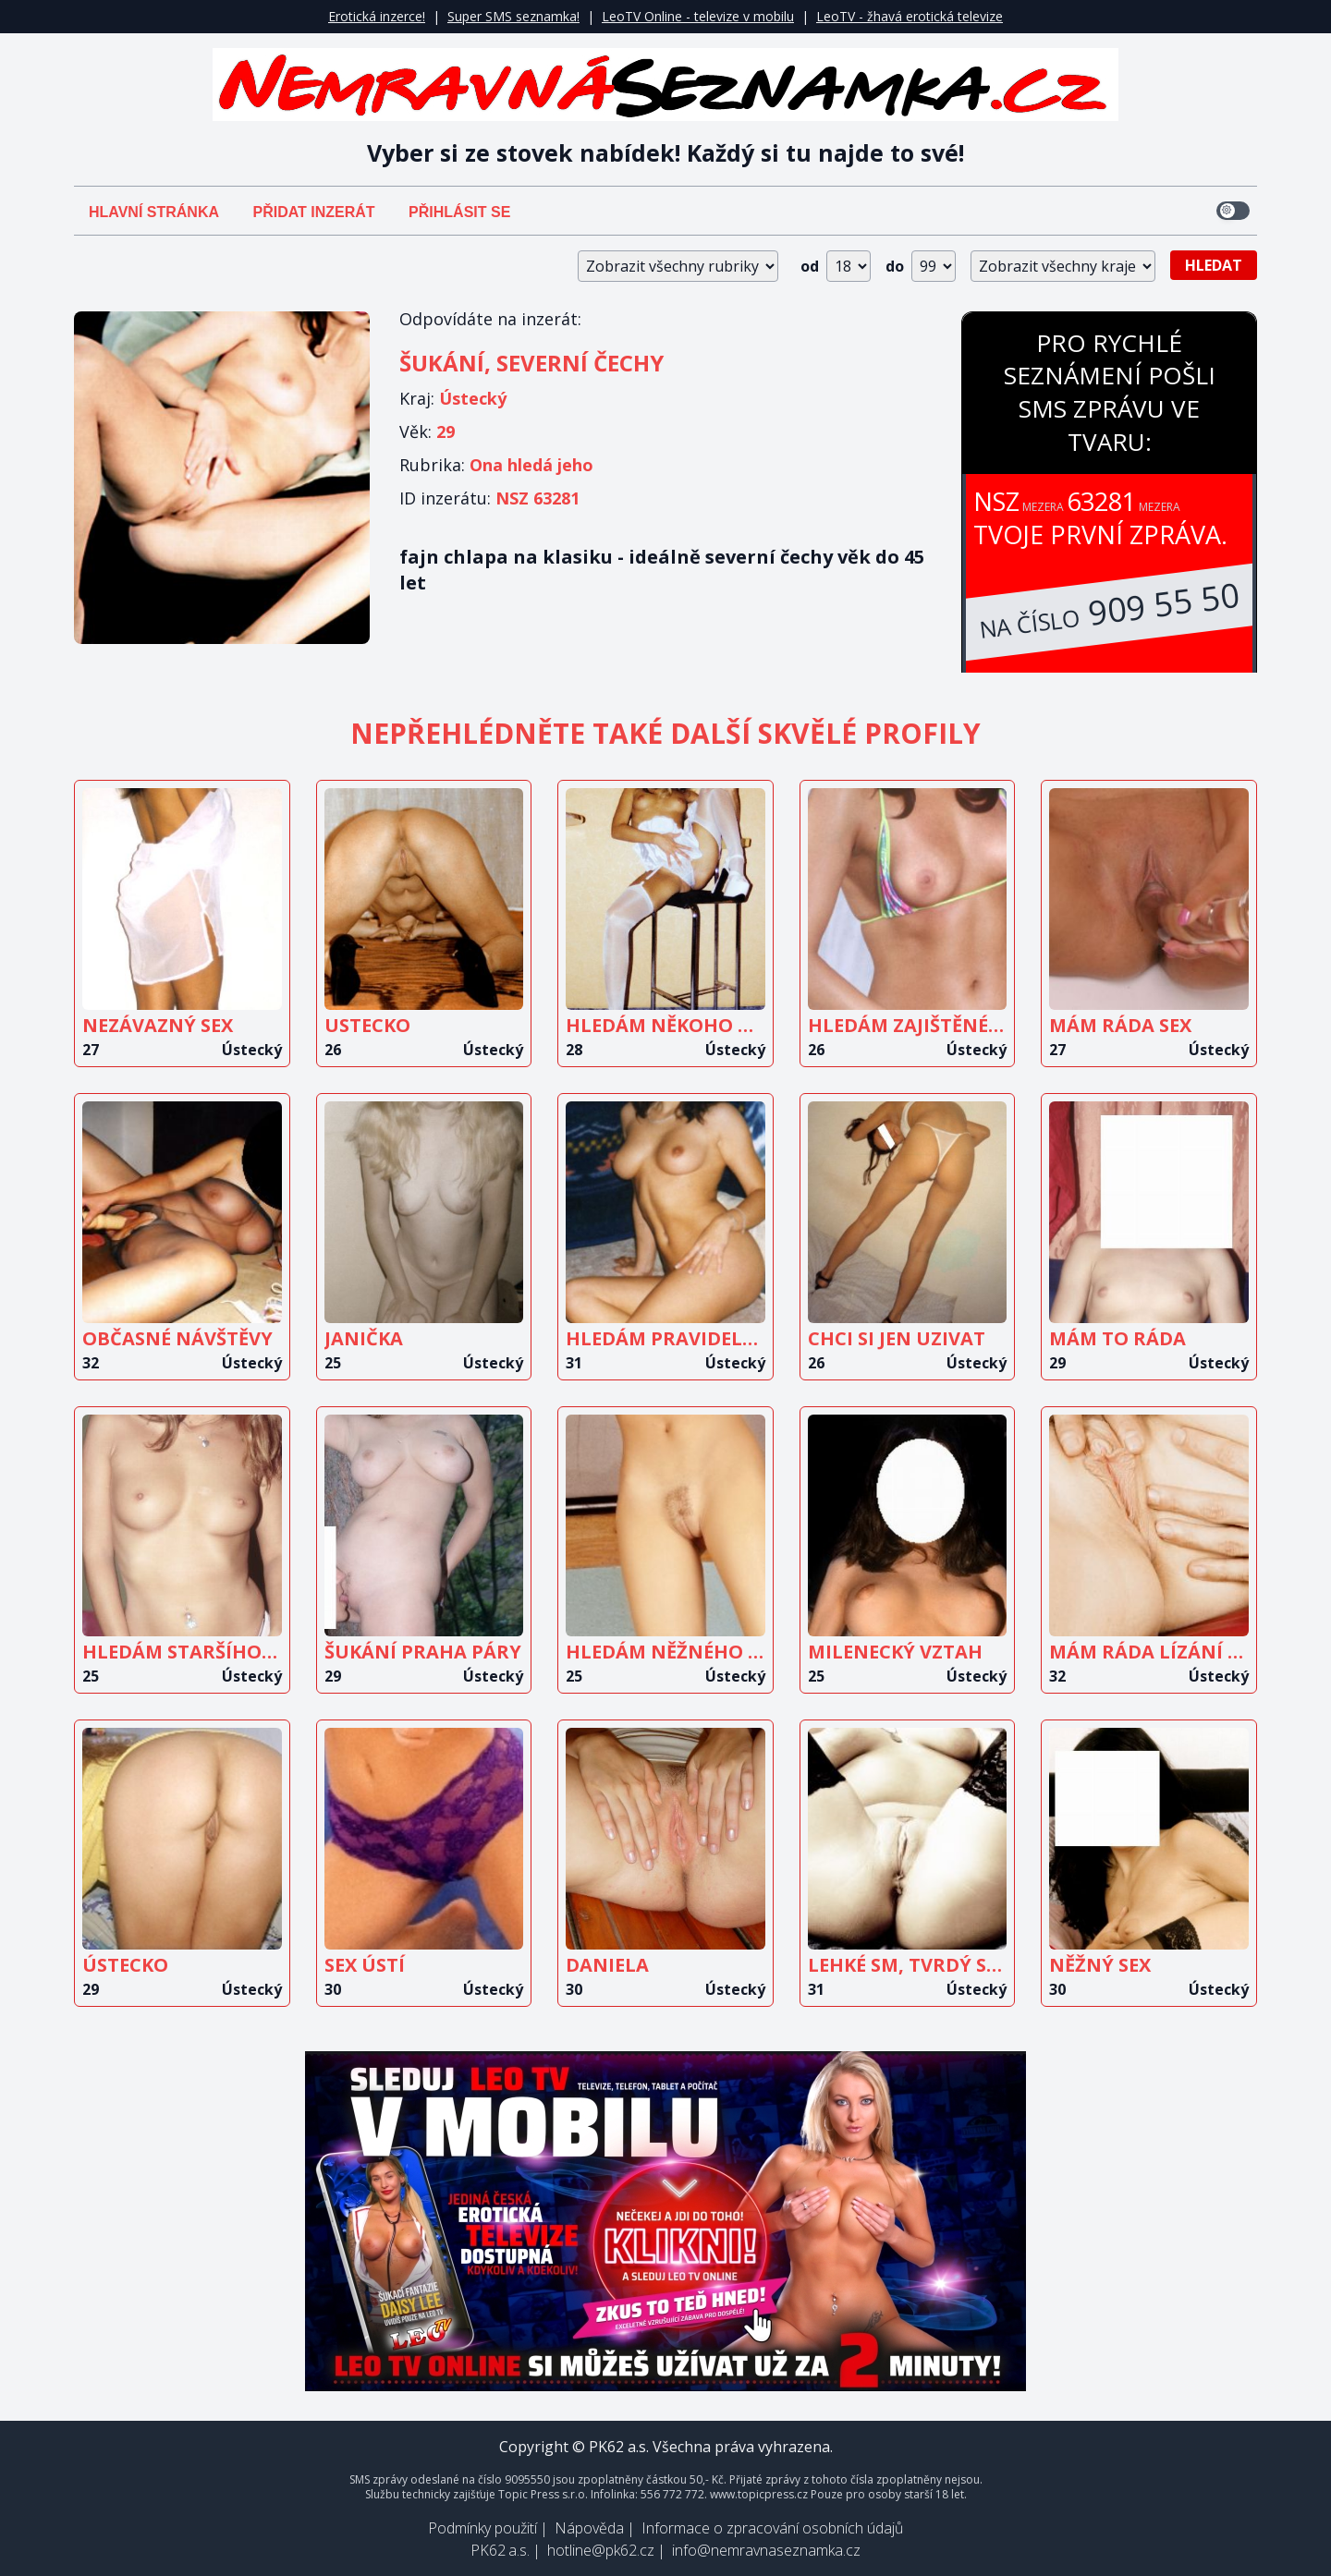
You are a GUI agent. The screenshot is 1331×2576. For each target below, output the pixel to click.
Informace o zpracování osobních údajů (772, 2528)
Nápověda (589, 2528)
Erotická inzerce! (376, 16)
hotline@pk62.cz (600, 2550)
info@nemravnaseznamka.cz (766, 2550)
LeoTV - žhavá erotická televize (909, 16)
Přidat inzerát (313, 212)
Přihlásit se (459, 212)
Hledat (1213, 265)
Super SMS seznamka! (513, 16)
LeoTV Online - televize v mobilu (698, 16)
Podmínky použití (482, 2528)
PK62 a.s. (500, 2550)
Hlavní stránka (154, 212)
